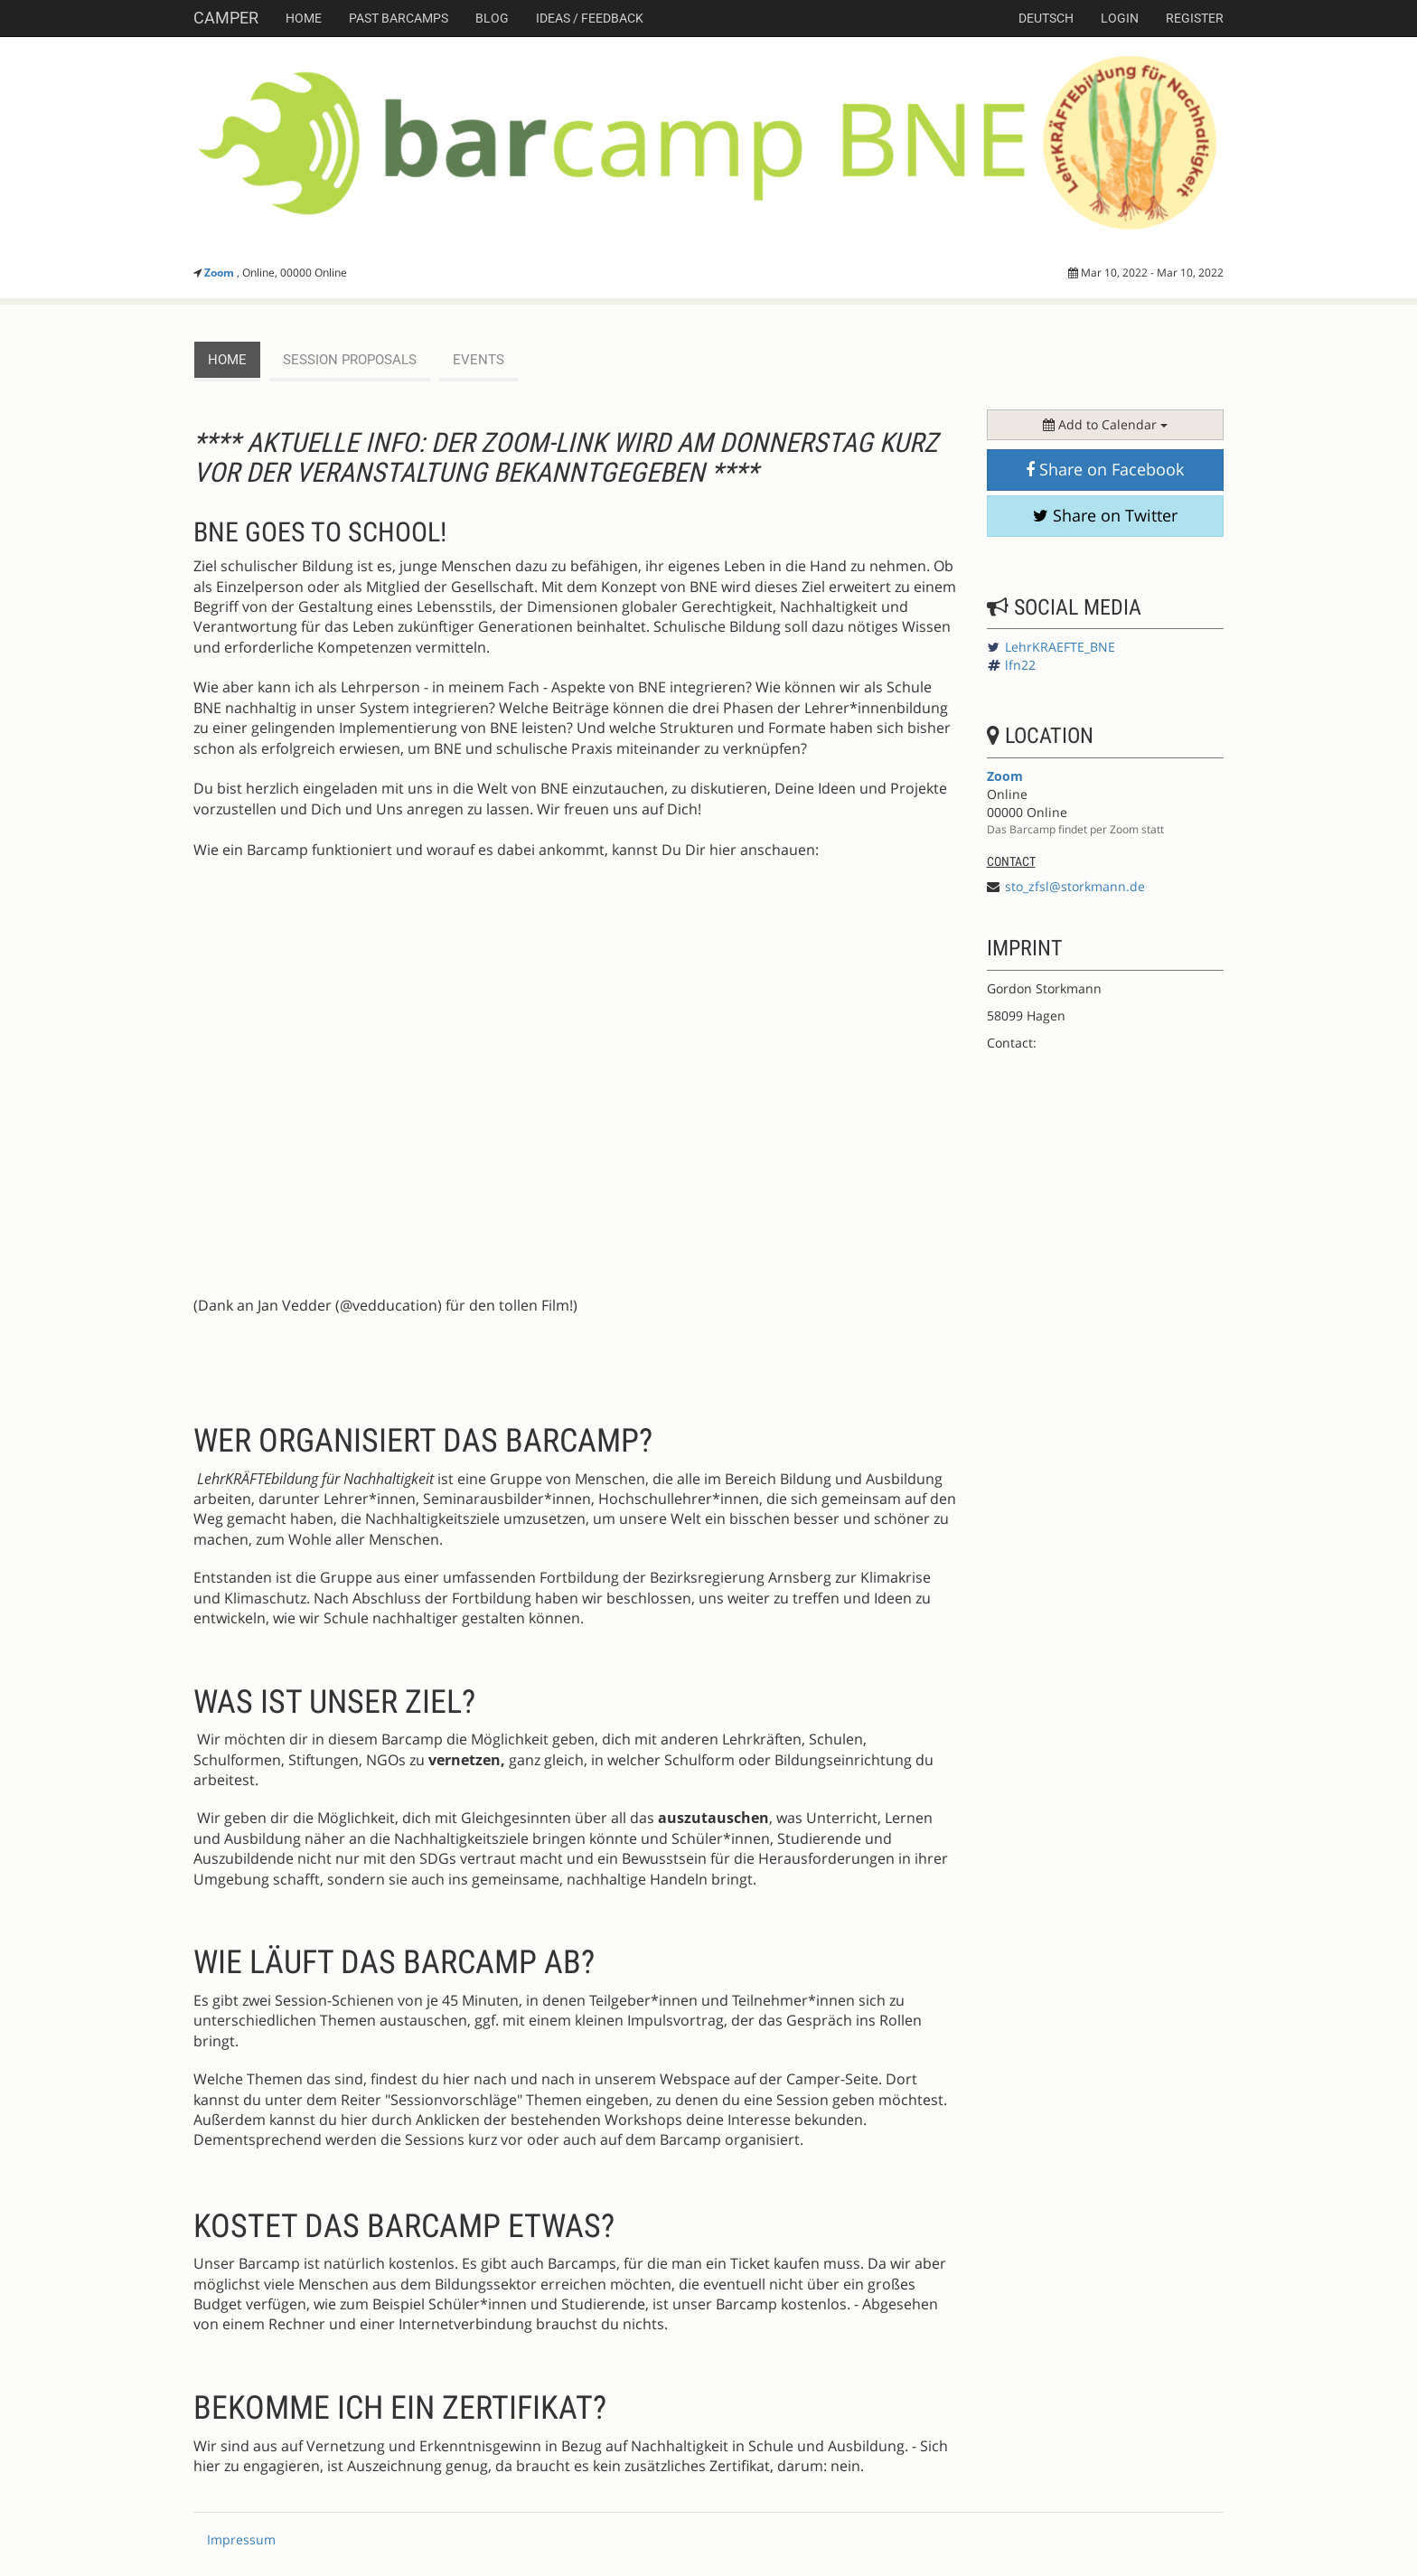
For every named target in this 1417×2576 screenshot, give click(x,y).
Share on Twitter (1105, 515)
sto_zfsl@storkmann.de (1075, 886)
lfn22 (1020, 664)
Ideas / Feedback (589, 18)
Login (1120, 18)
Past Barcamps (398, 18)
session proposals (350, 360)
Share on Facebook (1105, 469)
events (478, 360)
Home (304, 18)
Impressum (241, 2539)
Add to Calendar (1105, 424)
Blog (492, 18)
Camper (225, 17)
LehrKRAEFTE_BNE (1060, 646)
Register (1195, 18)
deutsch (1046, 18)
